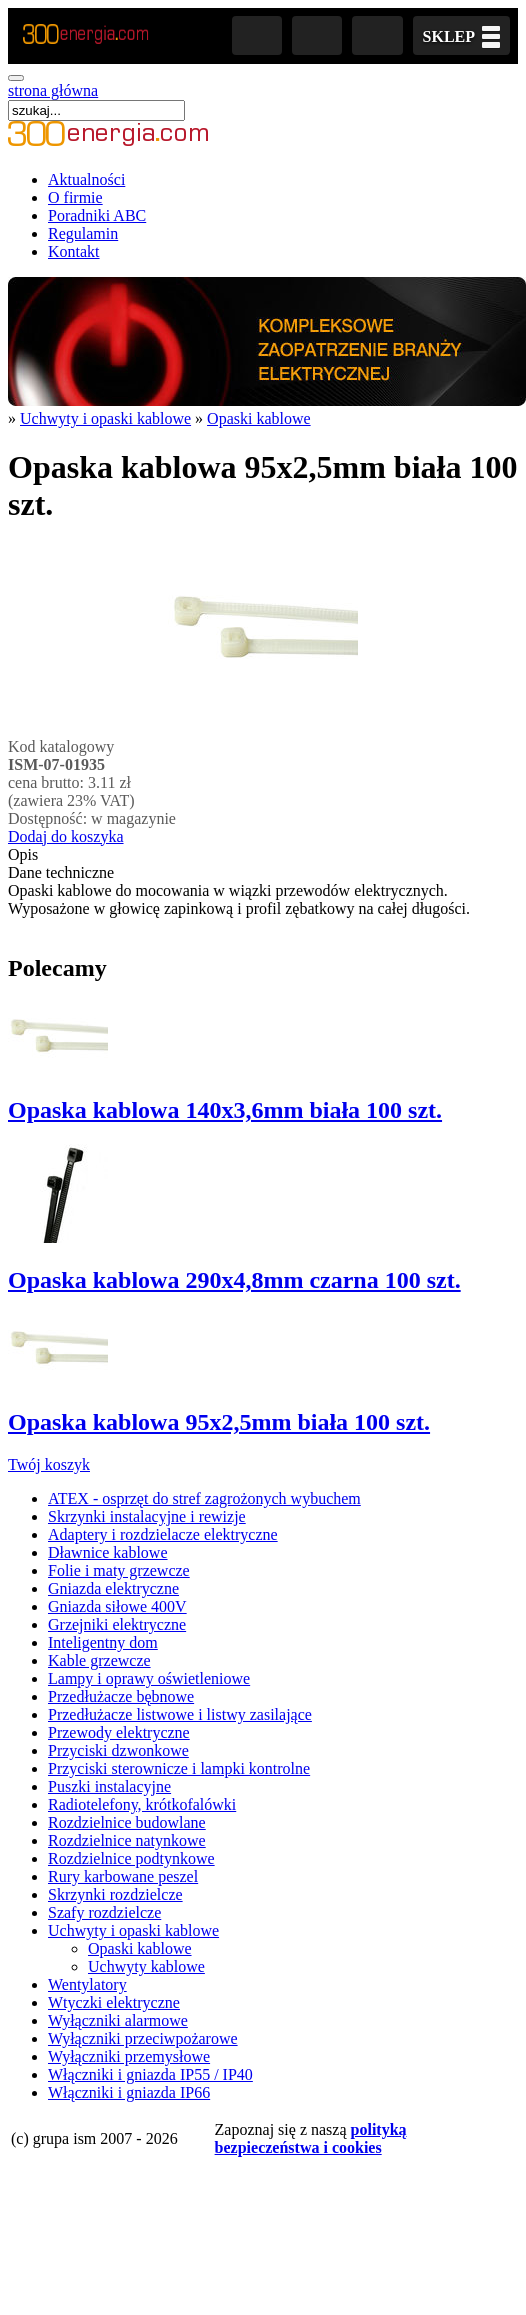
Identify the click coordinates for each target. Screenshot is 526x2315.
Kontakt (74, 251)
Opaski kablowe (259, 418)
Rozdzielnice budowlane (127, 1822)
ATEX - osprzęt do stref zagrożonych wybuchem (204, 1498)
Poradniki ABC (97, 215)
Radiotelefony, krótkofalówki (142, 1804)
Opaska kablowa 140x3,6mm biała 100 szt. (225, 1110)
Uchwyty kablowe (146, 1966)
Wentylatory (87, 1984)
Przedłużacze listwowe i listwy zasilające (180, 1714)
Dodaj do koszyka (66, 836)
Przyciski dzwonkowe (118, 1750)
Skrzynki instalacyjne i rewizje (147, 1516)
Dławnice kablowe (108, 1552)
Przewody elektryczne (119, 1732)
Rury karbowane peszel (123, 1876)
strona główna (53, 90)
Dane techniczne (61, 872)
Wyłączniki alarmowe (118, 2020)
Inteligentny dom (103, 1642)
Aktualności (86, 179)
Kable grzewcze (99, 1660)
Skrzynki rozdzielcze (115, 1894)
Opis (23, 854)
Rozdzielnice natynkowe (127, 1840)
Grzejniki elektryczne (117, 1624)
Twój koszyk (49, 1464)
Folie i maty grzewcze (119, 1570)
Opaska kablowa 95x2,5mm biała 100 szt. (219, 1422)
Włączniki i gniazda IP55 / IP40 (150, 2074)
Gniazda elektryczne (113, 1588)
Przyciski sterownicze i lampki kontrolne (179, 1768)
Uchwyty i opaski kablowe (105, 418)
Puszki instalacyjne (109, 1786)
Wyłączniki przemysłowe (129, 2056)
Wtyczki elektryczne (114, 2002)
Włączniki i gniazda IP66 (129, 2092)
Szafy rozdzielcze (104, 1912)
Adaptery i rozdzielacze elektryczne (163, 1534)
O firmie (75, 197)
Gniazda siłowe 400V (117, 1606)
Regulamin (83, 233)
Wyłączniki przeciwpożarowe (143, 2038)
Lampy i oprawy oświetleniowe (149, 1678)
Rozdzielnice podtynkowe (131, 1858)
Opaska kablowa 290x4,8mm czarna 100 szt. (234, 1280)
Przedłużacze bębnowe (121, 1696)
